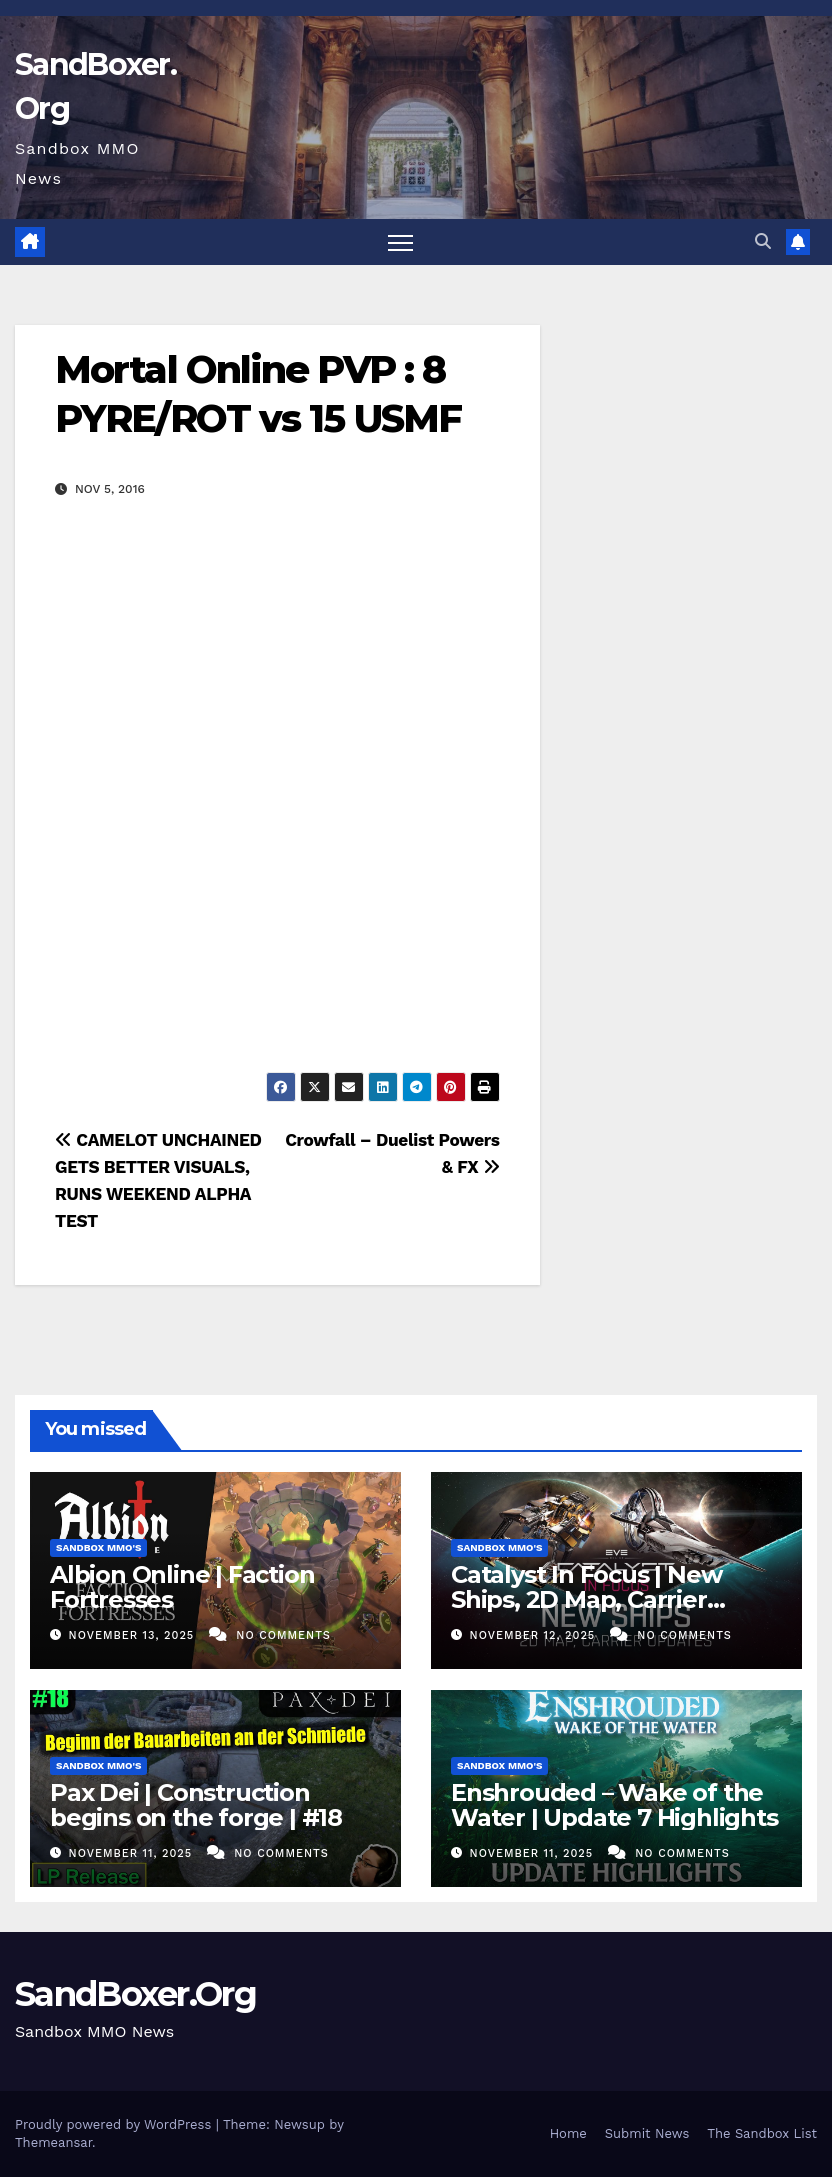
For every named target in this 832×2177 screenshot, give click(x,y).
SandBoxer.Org (135, 1994)
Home (568, 2133)
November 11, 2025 (133, 1853)
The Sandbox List (762, 2133)
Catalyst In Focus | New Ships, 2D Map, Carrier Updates (586, 1599)
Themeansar (53, 2142)
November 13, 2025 (134, 1635)
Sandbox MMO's (98, 1547)
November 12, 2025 (535, 1635)
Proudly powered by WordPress (115, 2124)
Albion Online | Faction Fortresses (182, 1587)
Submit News (647, 2133)
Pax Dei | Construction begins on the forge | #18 (196, 1805)
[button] (763, 241)
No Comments (283, 1635)
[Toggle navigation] (400, 242)
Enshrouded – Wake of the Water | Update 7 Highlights (614, 1805)
